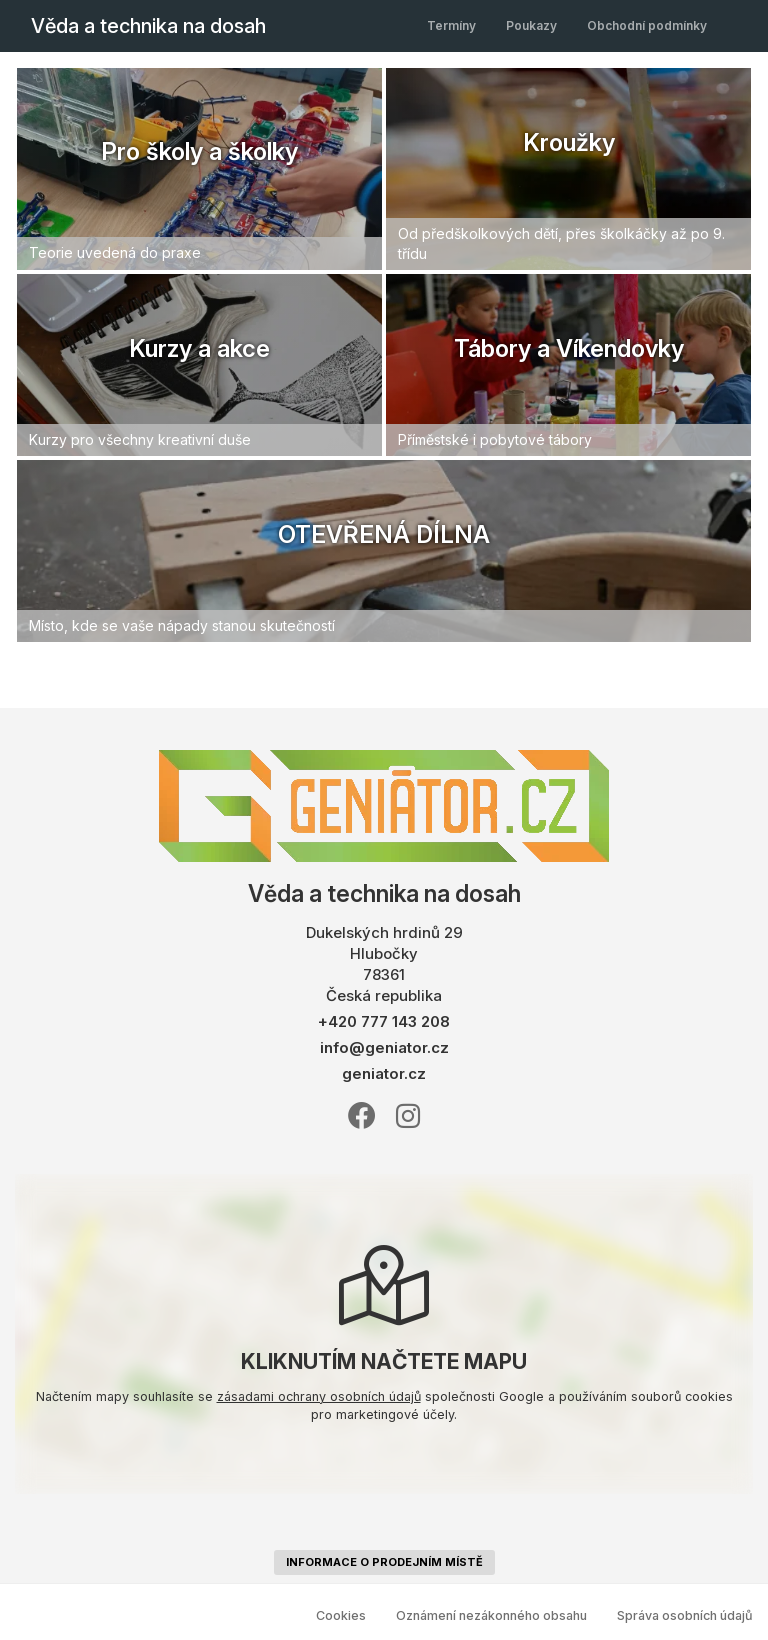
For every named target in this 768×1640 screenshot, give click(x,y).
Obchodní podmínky (647, 25)
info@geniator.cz (384, 1047)
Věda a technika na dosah (148, 26)
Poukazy (531, 25)
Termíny (451, 25)
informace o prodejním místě (384, 1562)
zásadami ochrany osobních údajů (319, 1396)
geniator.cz (384, 1073)
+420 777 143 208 (384, 1021)
